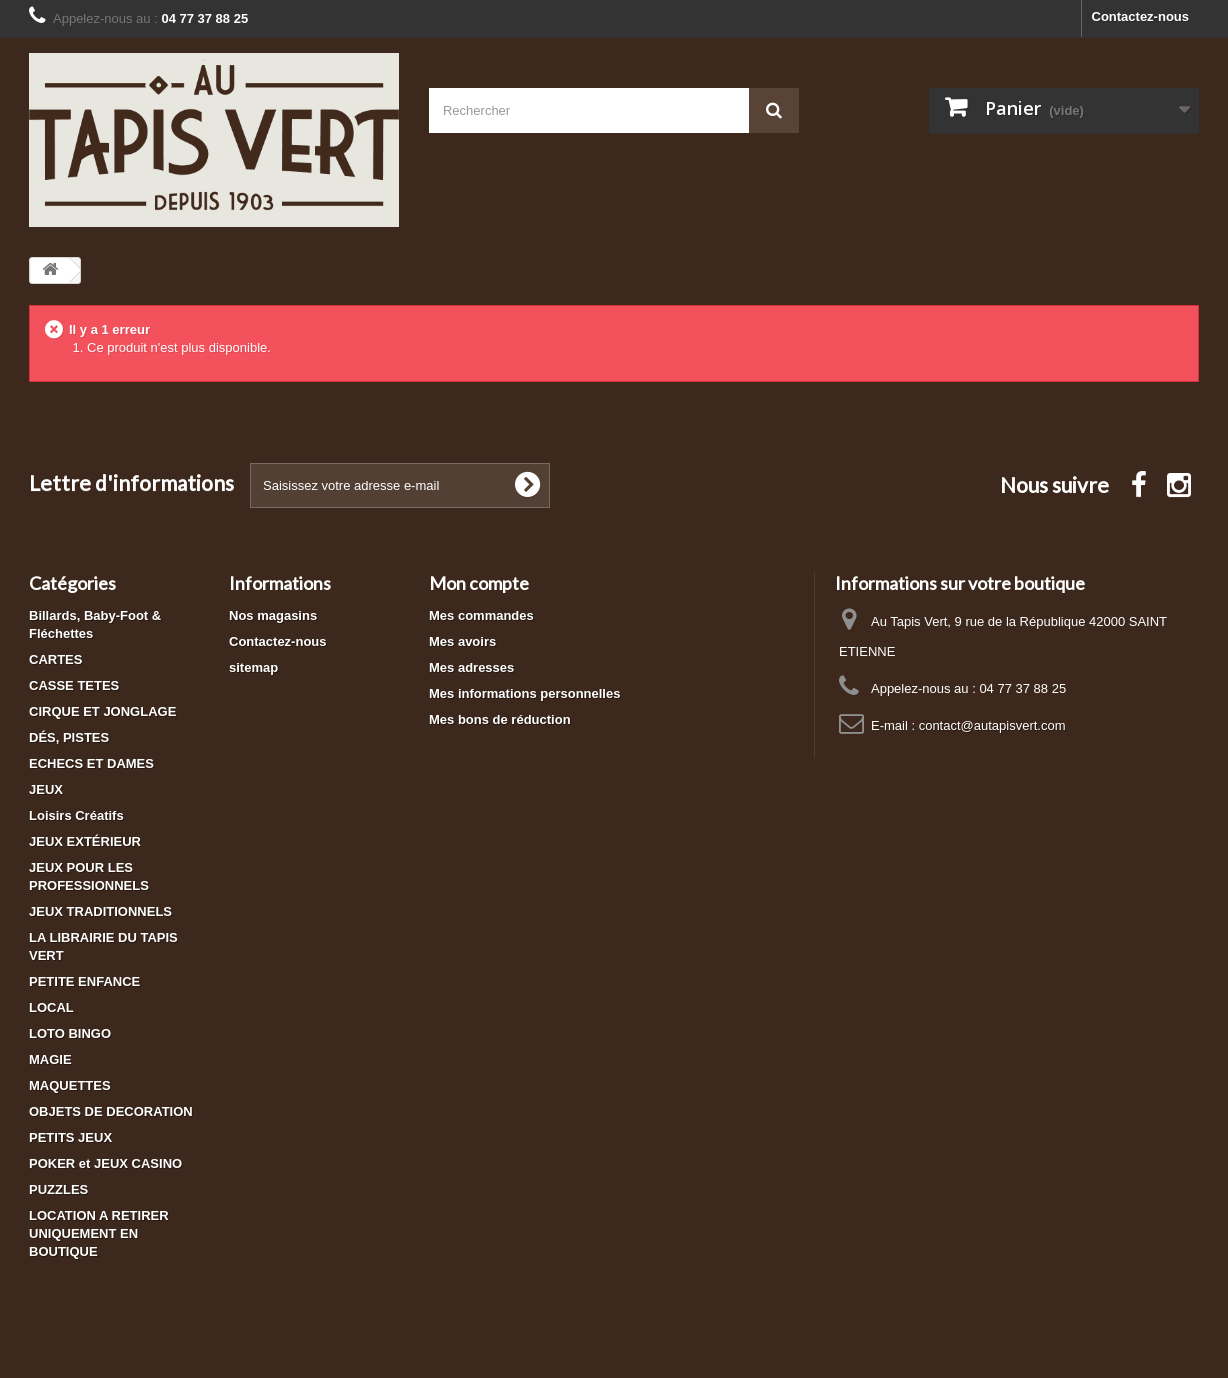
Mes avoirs (462, 641)
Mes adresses (471, 667)
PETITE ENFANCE (84, 981)
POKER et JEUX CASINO (105, 1163)
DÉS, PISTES (69, 737)
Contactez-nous (1141, 16)
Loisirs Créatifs (76, 815)
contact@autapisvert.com (992, 725)
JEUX (46, 789)
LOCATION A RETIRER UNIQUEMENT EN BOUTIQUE (99, 1233)
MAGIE (50, 1059)
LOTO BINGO (70, 1033)
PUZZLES (58, 1189)
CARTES (55, 659)
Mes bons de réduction (500, 719)
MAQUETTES (70, 1085)
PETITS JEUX (70, 1137)
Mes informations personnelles (524, 693)
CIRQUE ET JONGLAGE (102, 711)
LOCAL (51, 1007)
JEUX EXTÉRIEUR (85, 841)
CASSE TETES (74, 685)
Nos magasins (273, 615)
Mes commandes (481, 615)
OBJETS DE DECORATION (111, 1111)
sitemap (253, 667)
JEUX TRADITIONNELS (100, 911)
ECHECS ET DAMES (91, 763)
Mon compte (479, 583)
